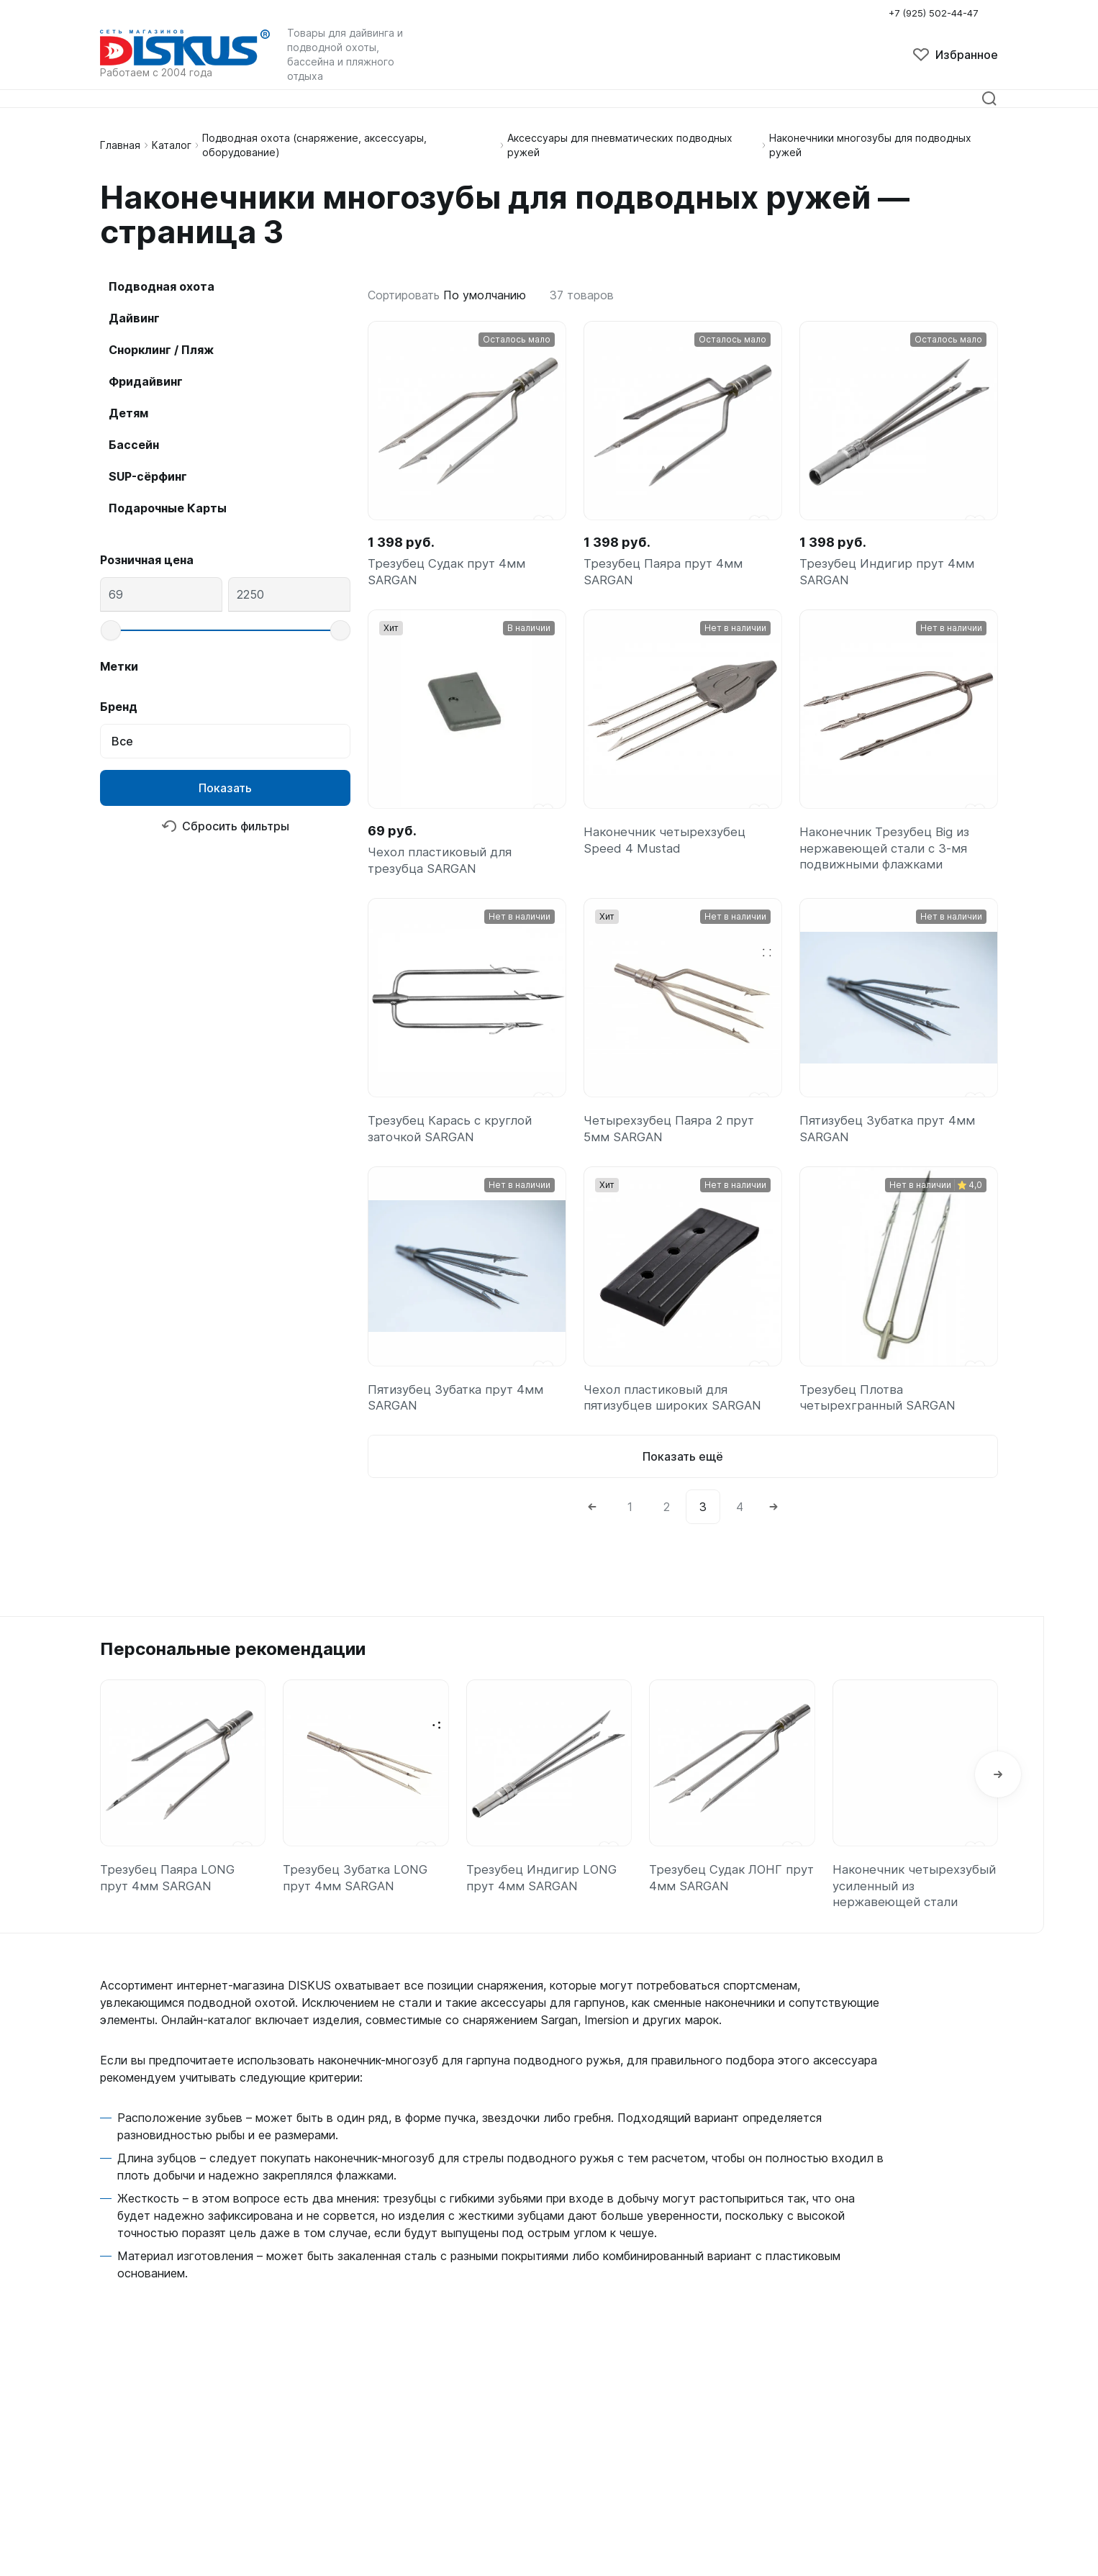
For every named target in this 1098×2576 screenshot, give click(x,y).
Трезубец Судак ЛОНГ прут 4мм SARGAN (720, 1901)
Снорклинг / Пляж (161, 350)
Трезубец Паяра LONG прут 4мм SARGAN (170, 1901)
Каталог (171, 145)
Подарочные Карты (168, 508)
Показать (225, 788)
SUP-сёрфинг (148, 476)
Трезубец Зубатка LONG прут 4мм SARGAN (359, 1901)
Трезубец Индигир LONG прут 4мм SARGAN (544, 1901)
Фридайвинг (146, 381)
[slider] (111, 630)
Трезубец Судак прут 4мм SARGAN (449, 574)
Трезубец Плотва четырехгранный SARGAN (879, 1415)
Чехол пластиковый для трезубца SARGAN (444, 867)
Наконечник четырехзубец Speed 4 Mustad (667, 847)
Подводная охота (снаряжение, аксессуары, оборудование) (314, 145)
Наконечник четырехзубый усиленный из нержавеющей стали (913, 1910)
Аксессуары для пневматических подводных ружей (619, 145)
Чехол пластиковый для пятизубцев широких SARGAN (676, 1415)
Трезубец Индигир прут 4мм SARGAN (888, 574)
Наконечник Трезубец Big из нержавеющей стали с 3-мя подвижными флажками (887, 856)
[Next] (773, 1527)
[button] (998, 1798)
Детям (128, 413)
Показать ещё (683, 1477)
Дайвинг (134, 318)
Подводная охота (161, 286)
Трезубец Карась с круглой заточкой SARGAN (452, 1141)
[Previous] (592, 1527)
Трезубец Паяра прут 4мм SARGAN (665, 574)
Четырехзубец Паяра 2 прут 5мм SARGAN (672, 1141)
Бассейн (134, 444)
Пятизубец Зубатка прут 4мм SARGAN (891, 1141)
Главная (120, 145)
